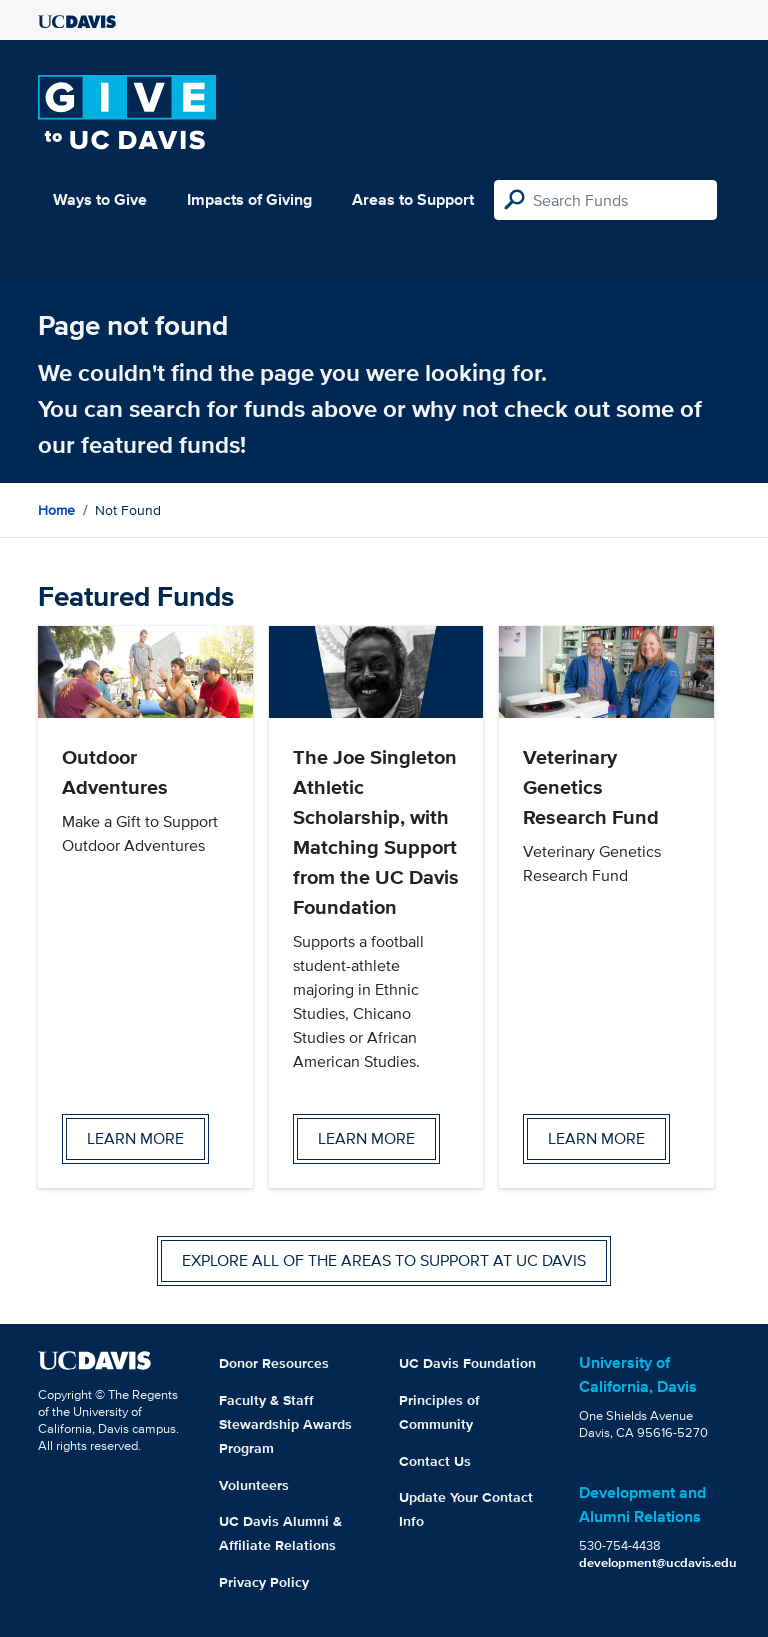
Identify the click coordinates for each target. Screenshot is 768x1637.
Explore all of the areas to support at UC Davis (384, 1260)
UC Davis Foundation (467, 1363)
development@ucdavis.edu (658, 1562)
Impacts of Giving (249, 199)
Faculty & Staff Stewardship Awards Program (285, 1424)
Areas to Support (413, 199)
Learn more (135, 1138)
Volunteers (254, 1485)
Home (56, 510)
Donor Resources (274, 1363)
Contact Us (435, 1461)
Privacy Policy (264, 1582)
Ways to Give (100, 199)
